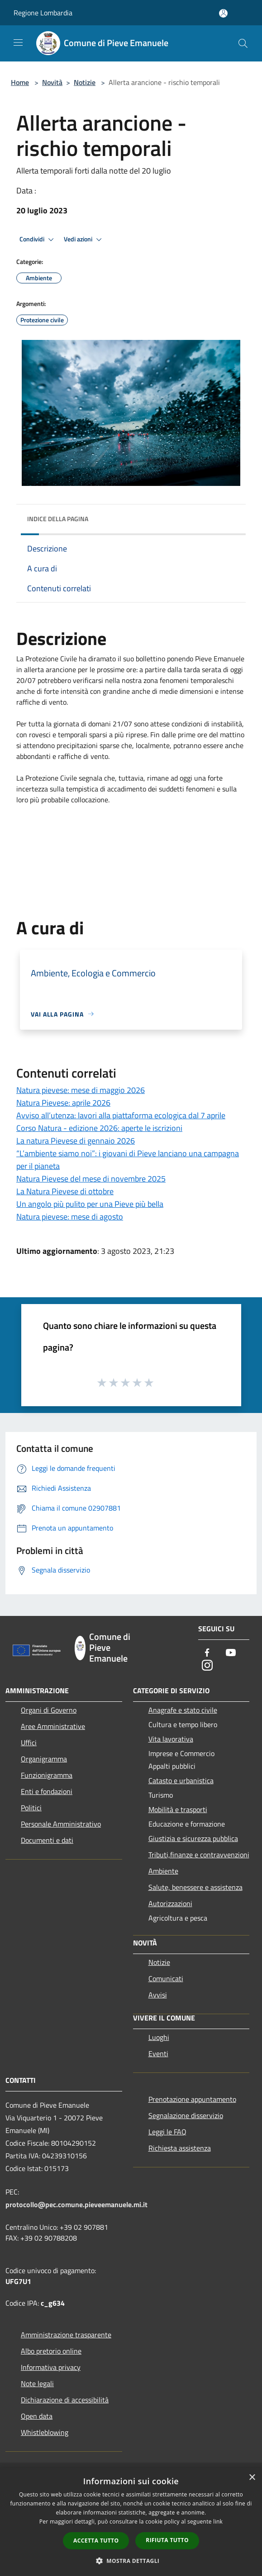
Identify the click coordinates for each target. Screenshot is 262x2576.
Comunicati (165, 1978)
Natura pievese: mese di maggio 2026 (80, 1090)
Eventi (158, 2053)
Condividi (38, 239)
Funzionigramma (46, 1775)
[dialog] (131, 2522)
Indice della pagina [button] (57, 518)
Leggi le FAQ (167, 2131)
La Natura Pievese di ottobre (65, 1191)
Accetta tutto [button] (96, 2540)
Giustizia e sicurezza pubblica (193, 1838)
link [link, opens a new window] (218, 2521)
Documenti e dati (47, 1840)
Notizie (84, 82)
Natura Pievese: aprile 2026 (63, 1103)
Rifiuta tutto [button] (167, 2540)
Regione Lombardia (43, 12)
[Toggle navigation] (18, 42)
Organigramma (44, 1758)
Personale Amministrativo (61, 1823)
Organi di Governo (48, 1710)
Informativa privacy (51, 2367)
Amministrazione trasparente (66, 2334)
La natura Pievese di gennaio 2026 (75, 1141)
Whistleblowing (44, 2432)
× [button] (251, 2477)
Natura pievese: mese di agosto (69, 1216)
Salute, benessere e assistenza (195, 1887)
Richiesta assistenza (179, 2148)
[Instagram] (207, 1666)
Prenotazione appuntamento (192, 2099)
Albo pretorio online (51, 2350)
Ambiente (163, 1870)
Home (20, 82)
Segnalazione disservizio (185, 2115)
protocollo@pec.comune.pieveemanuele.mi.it (76, 2204)
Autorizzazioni (170, 1903)
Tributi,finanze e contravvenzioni (198, 1854)
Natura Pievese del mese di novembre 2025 (91, 1179)
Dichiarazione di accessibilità (65, 2399)
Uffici (29, 1742)
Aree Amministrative (53, 1726)
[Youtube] (231, 1653)
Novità (52, 82)
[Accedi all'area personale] (223, 13)
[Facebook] (207, 1653)
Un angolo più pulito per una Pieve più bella (89, 1204)
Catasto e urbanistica (181, 1780)
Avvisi (157, 1994)
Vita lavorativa (170, 1738)
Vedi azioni (84, 239)
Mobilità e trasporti (177, 1809)
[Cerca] (243, 43)
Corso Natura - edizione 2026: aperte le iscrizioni (99, 1128)
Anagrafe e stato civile (182, 1710)
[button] (131, 870)
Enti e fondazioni (46, 1791)
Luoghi (158, 2037)
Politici (31, 1807)
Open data (36, 2416)
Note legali (37, 2383)
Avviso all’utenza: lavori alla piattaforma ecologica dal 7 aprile (120, 1115)
